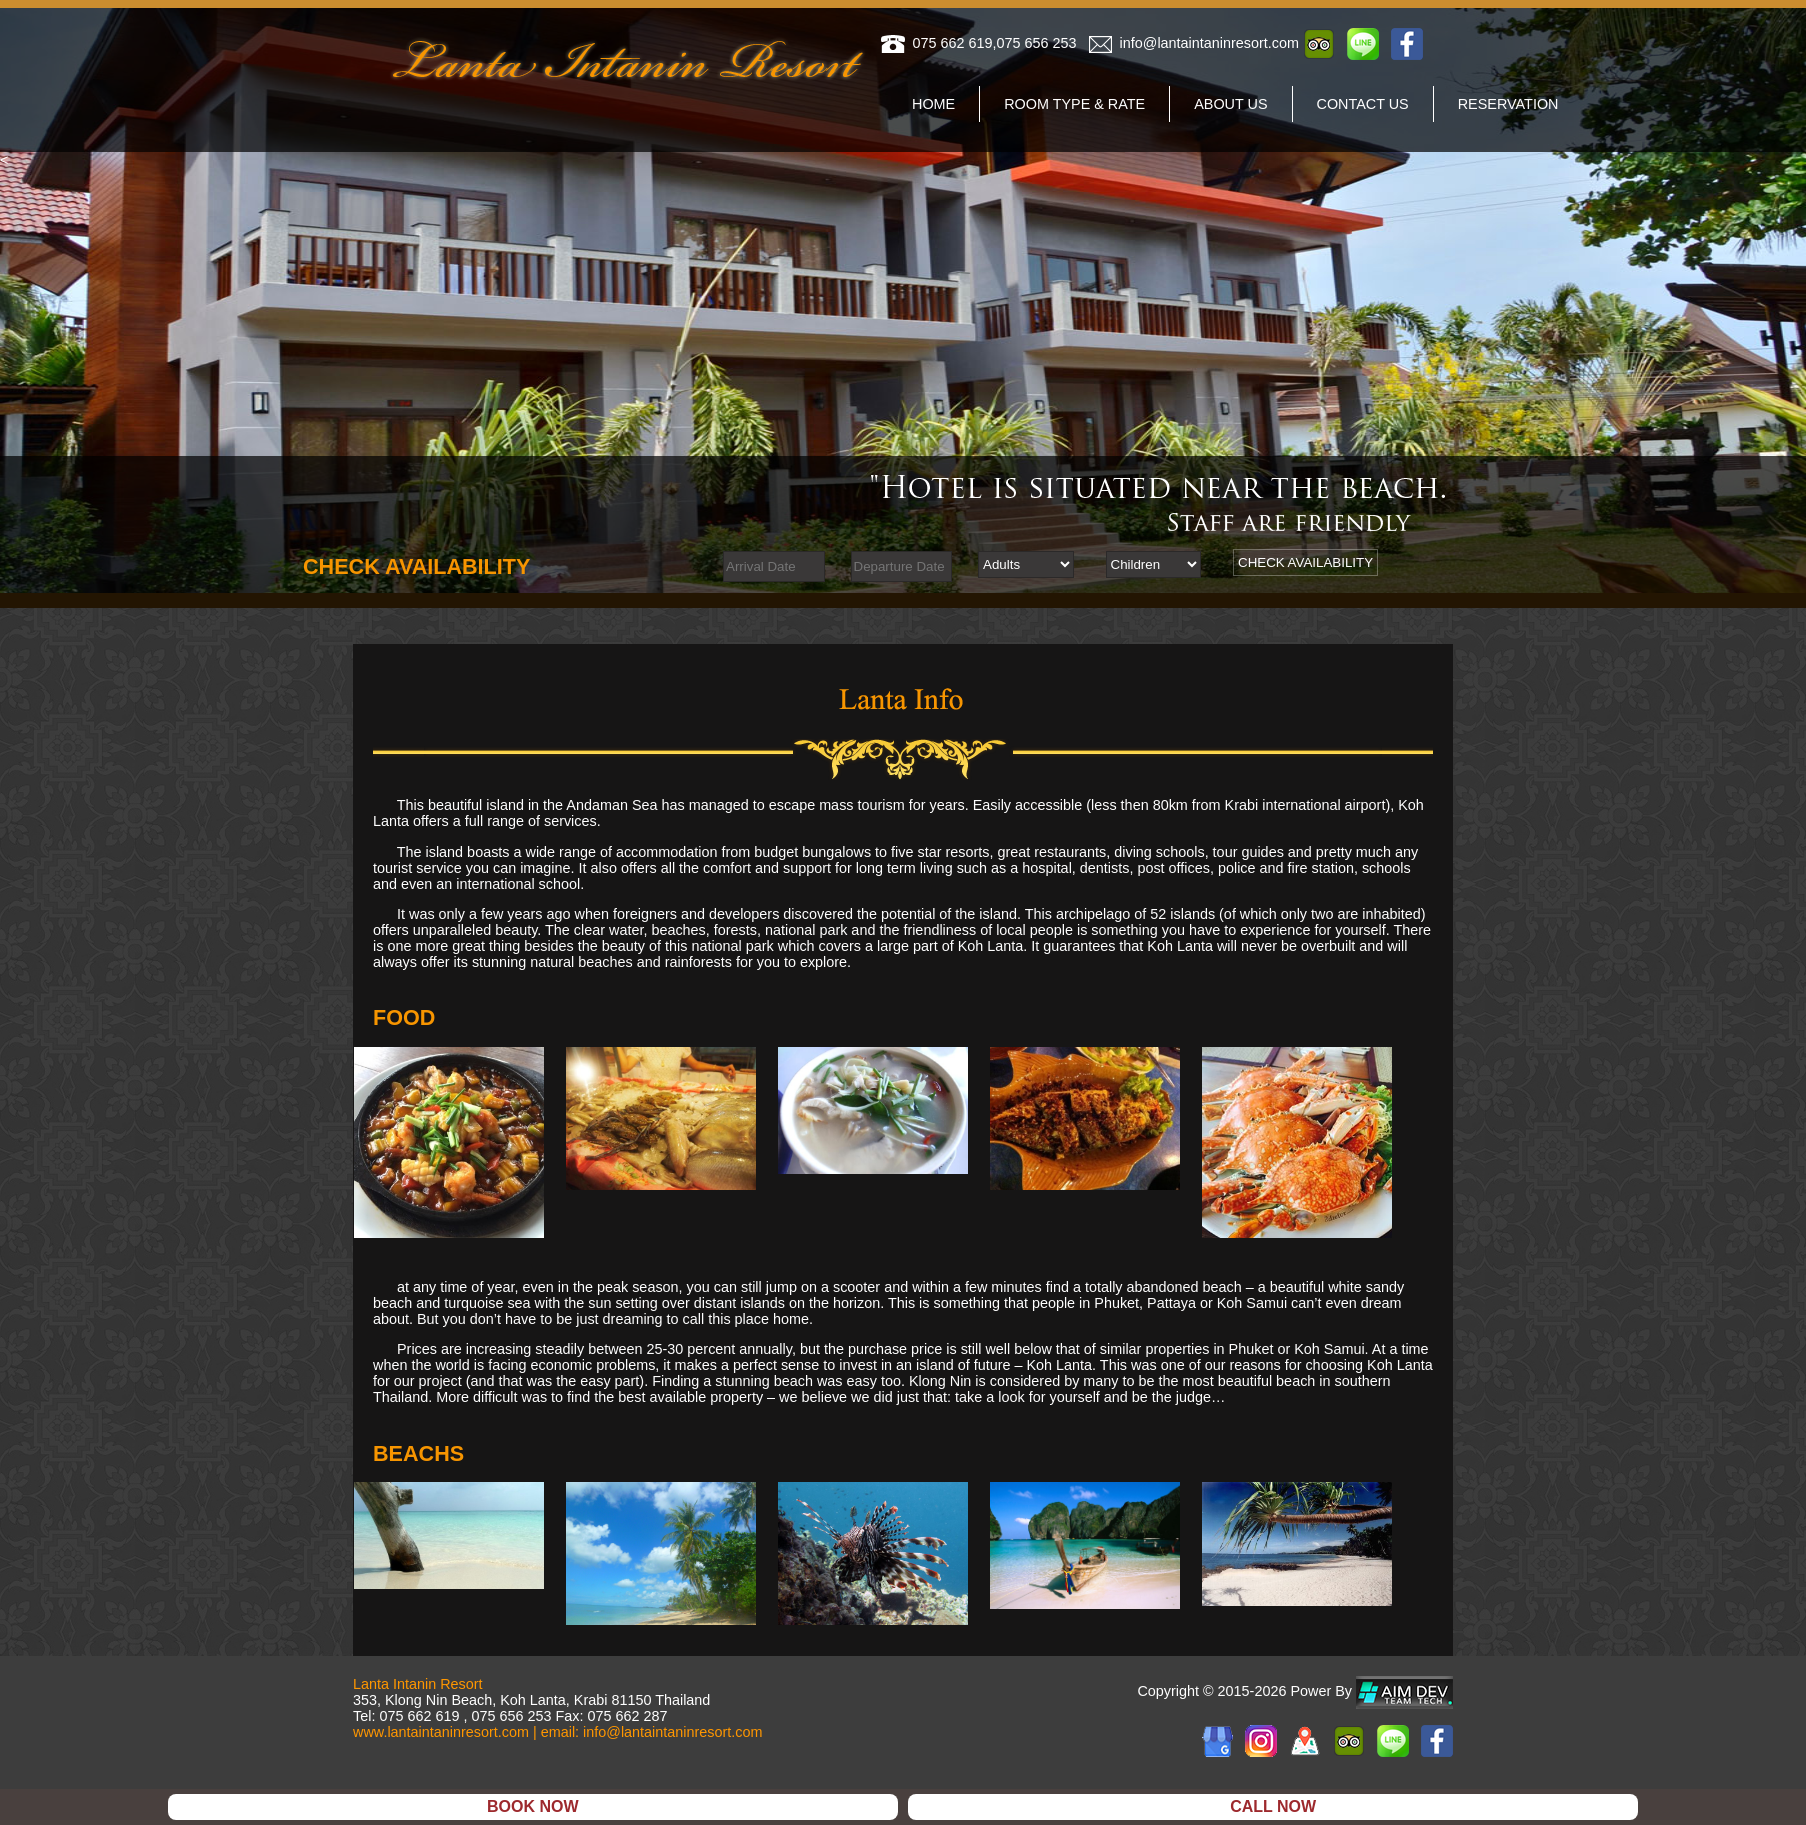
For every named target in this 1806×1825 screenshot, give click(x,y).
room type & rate (1074, 104)
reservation (1508, 104)
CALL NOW (1273, 1806)
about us (1230, 104)
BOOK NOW (533, 1806)
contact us (1363, 104)
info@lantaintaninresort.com (1209, 43)
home (933, 104)
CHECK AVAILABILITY (1305, 562)
